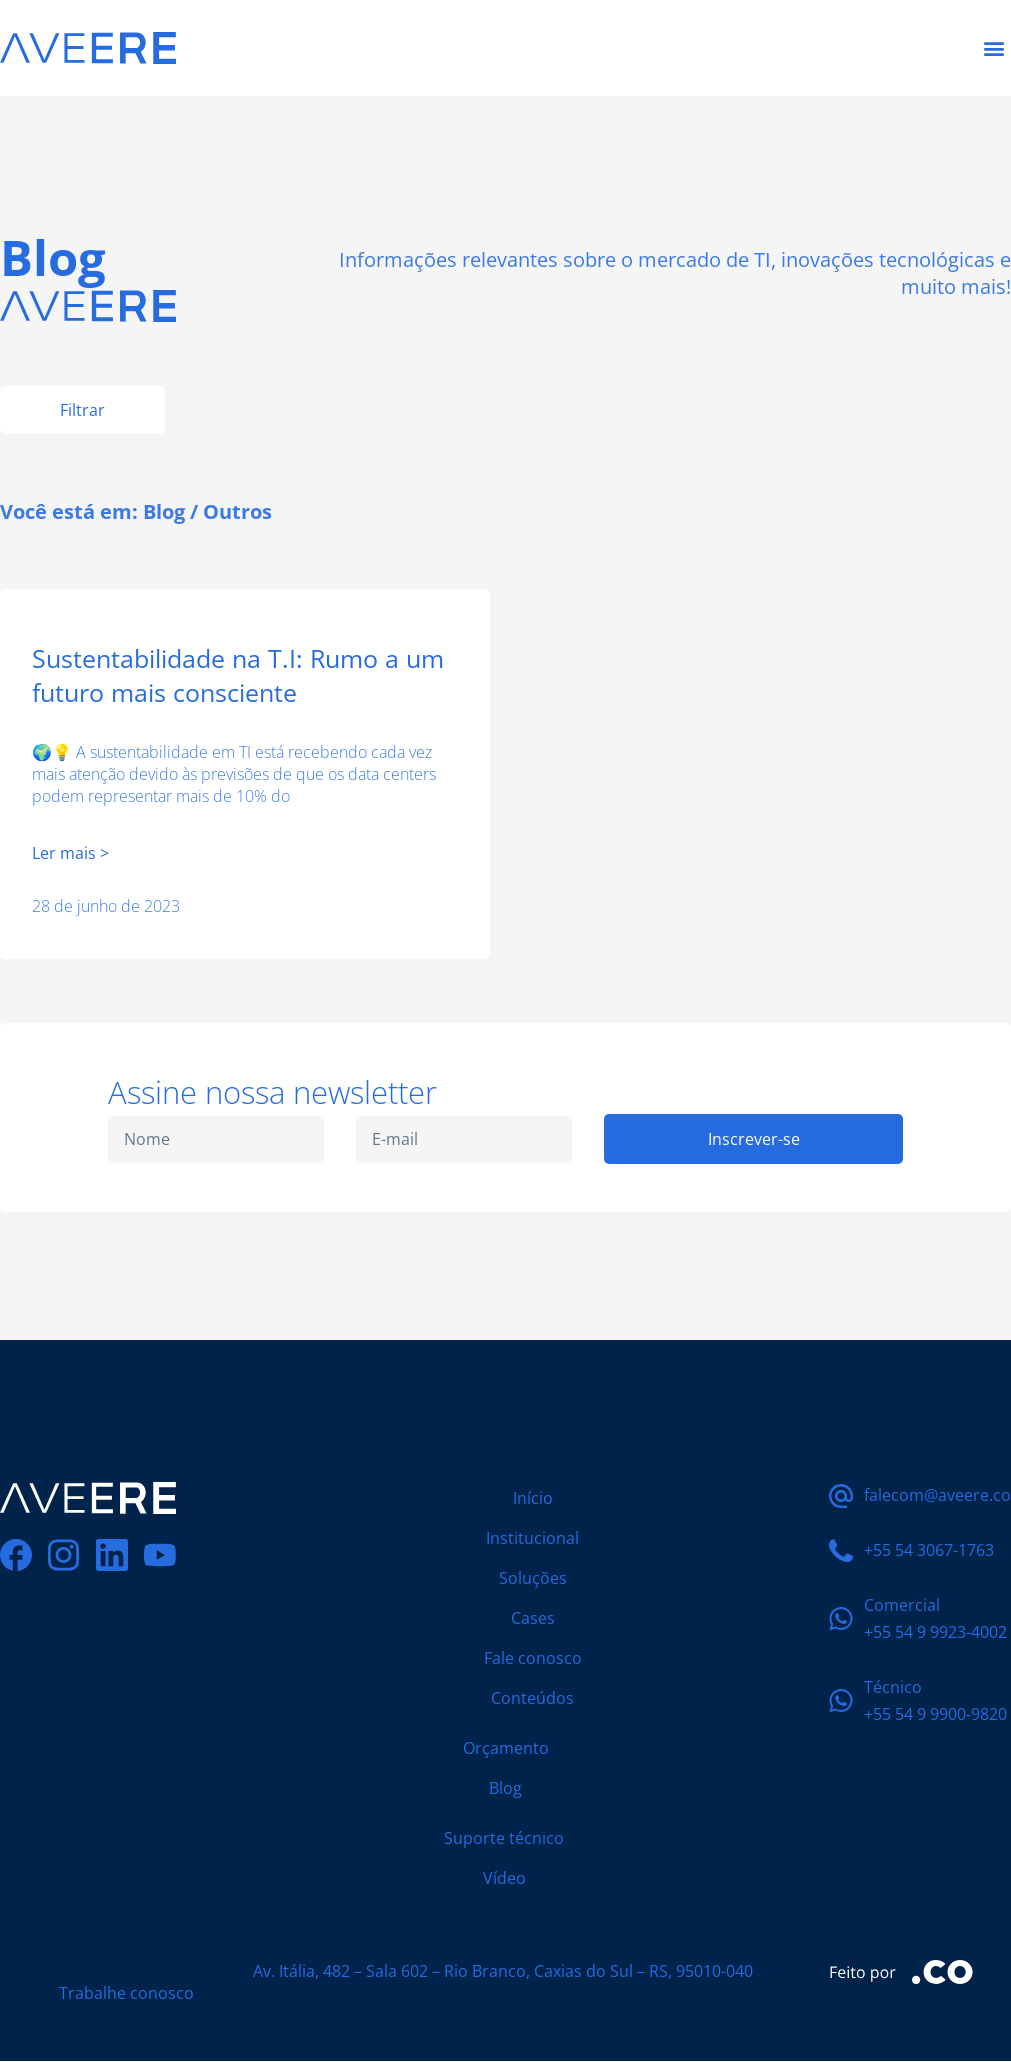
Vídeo (504, 1879)
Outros (237, 511)
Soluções (533, 1579)
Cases (533, 1619)
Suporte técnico (504, 1839)
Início (533, 1499)
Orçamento (506, 1749)
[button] (994, 48)
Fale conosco (533, 1659)
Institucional (532, 1539)
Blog (164, 511)
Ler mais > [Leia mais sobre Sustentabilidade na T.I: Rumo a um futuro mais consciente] (70, 854)
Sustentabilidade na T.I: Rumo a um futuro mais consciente (238, 675)
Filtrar (82, 410)
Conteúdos (532, 1699)
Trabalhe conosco (126, 1994)
